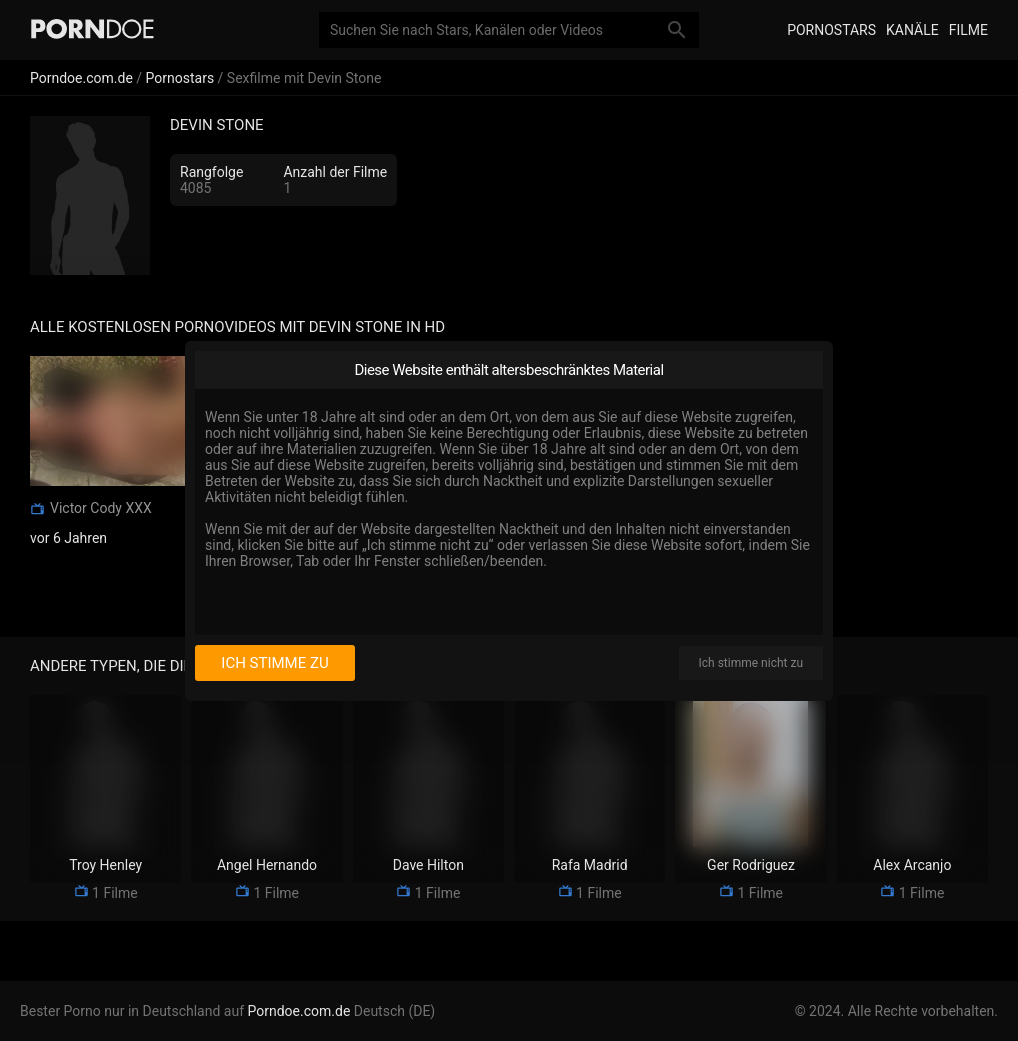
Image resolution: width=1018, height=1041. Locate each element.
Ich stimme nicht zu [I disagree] (751, 663)
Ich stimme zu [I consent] (274, 663)
